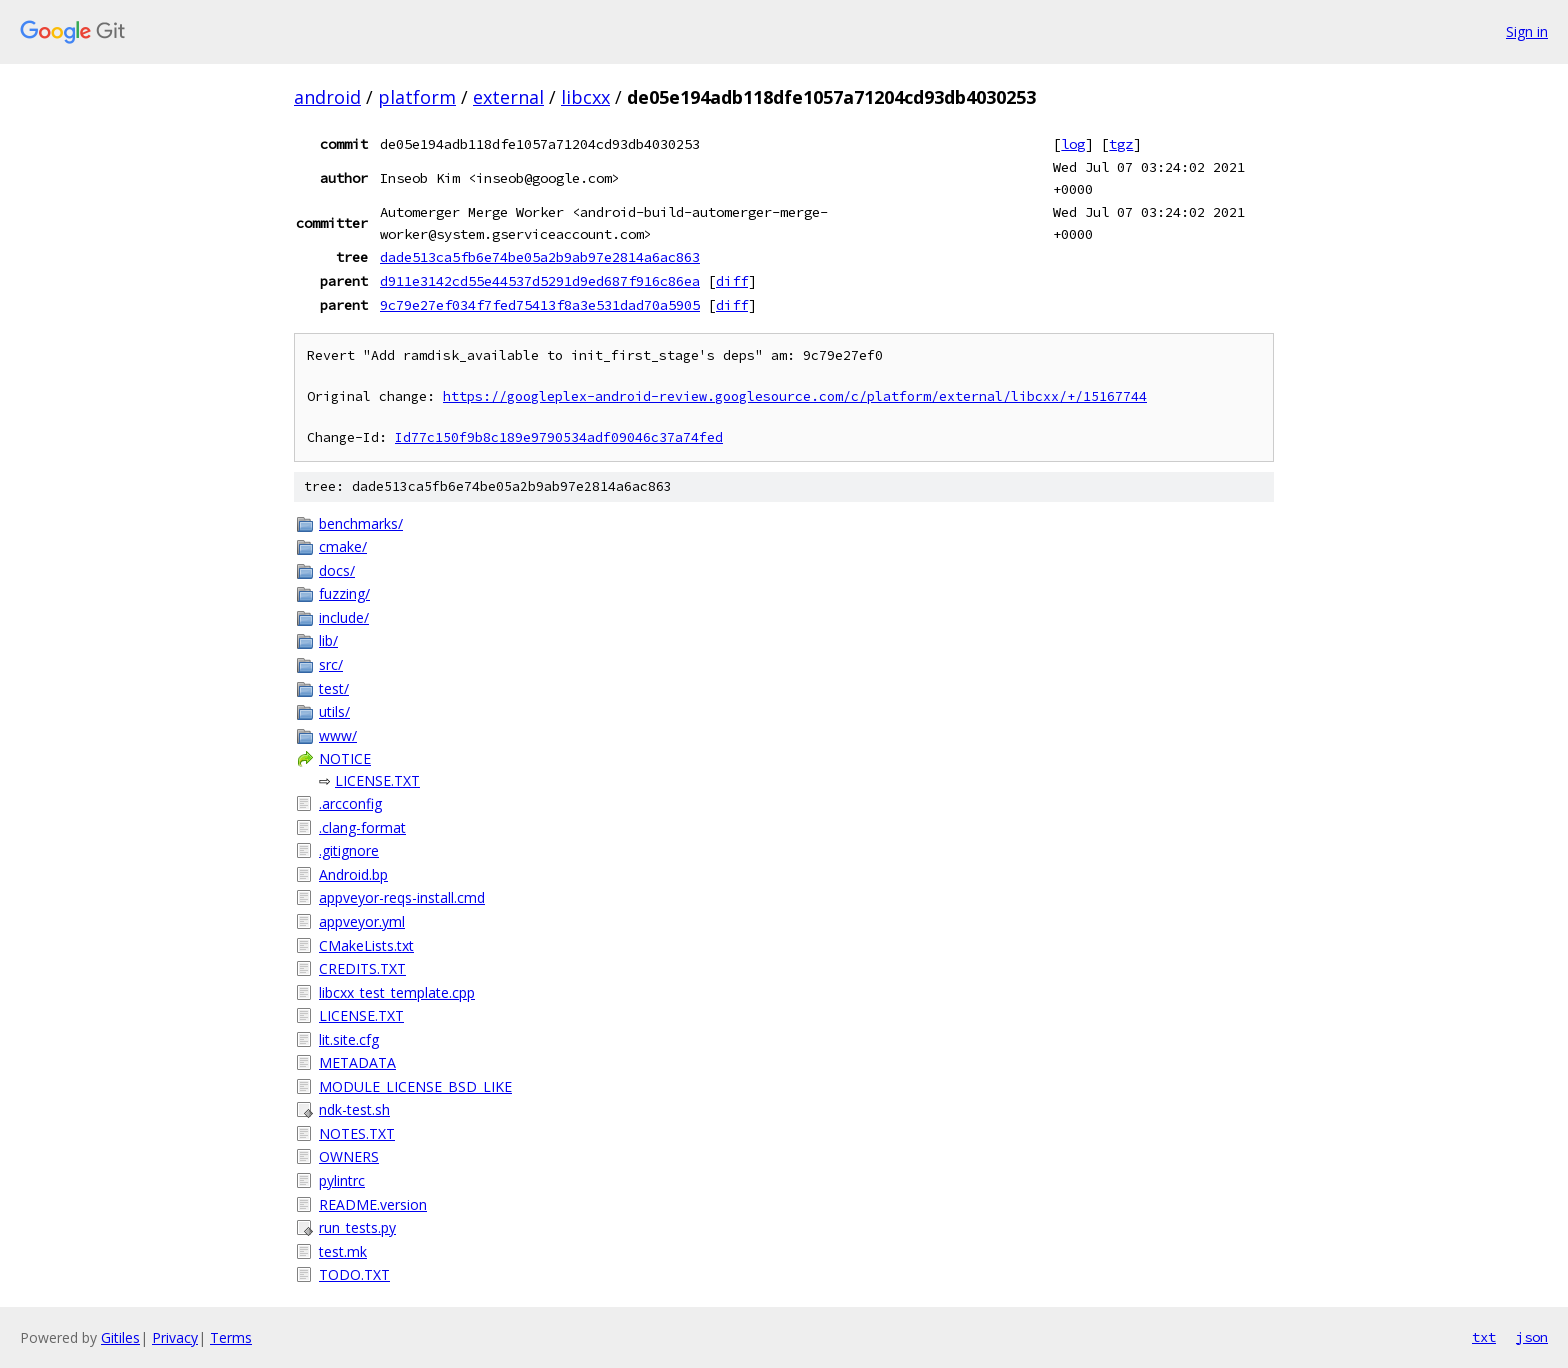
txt (1484, 1337)
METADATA (357, 1062)
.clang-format (362, 827)
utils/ (334, 711)
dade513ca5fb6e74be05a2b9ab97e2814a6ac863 (540, 257)
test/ (334, 688)
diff (732, 281)
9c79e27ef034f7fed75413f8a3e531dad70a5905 (540, 305)
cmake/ (343, 546)
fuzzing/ (344, 593)
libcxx (585, 97)
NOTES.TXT (357, 1133)
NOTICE (345, 758)
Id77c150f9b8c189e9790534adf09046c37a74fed (559, 437)
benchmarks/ (361, 523)
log (1073, 144)
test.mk (343, 1251)
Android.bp (353, 874)
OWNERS (349, 1156)
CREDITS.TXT (362, 968)
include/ (344, 617)
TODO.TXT (354, 1274)
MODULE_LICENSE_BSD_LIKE (415, 1086)
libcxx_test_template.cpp (397, 992)
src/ (331, 664)
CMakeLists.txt (366, 945)
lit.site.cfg (349, 1039)
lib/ (328, 640)
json (1532, 1337)
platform (417, 97)
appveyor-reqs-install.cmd (402, 897)
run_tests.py (357, 1227)
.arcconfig (350, 803)
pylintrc (342, 1180)
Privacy (175, 1337)
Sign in (1527, 31)
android (327, 97)
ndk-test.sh (354, 1109)
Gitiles (120, 1337)
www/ (338, 735)
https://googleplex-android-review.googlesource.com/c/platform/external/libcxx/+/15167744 (795, 396)
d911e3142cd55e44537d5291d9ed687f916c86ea (540, 281)
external (508, 97)
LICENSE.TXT (377, 780)
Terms (231, 1337)
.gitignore (349, 850)
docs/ (337, 570)
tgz (1121, 144)
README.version (373, 1204)
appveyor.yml (362, 921)
